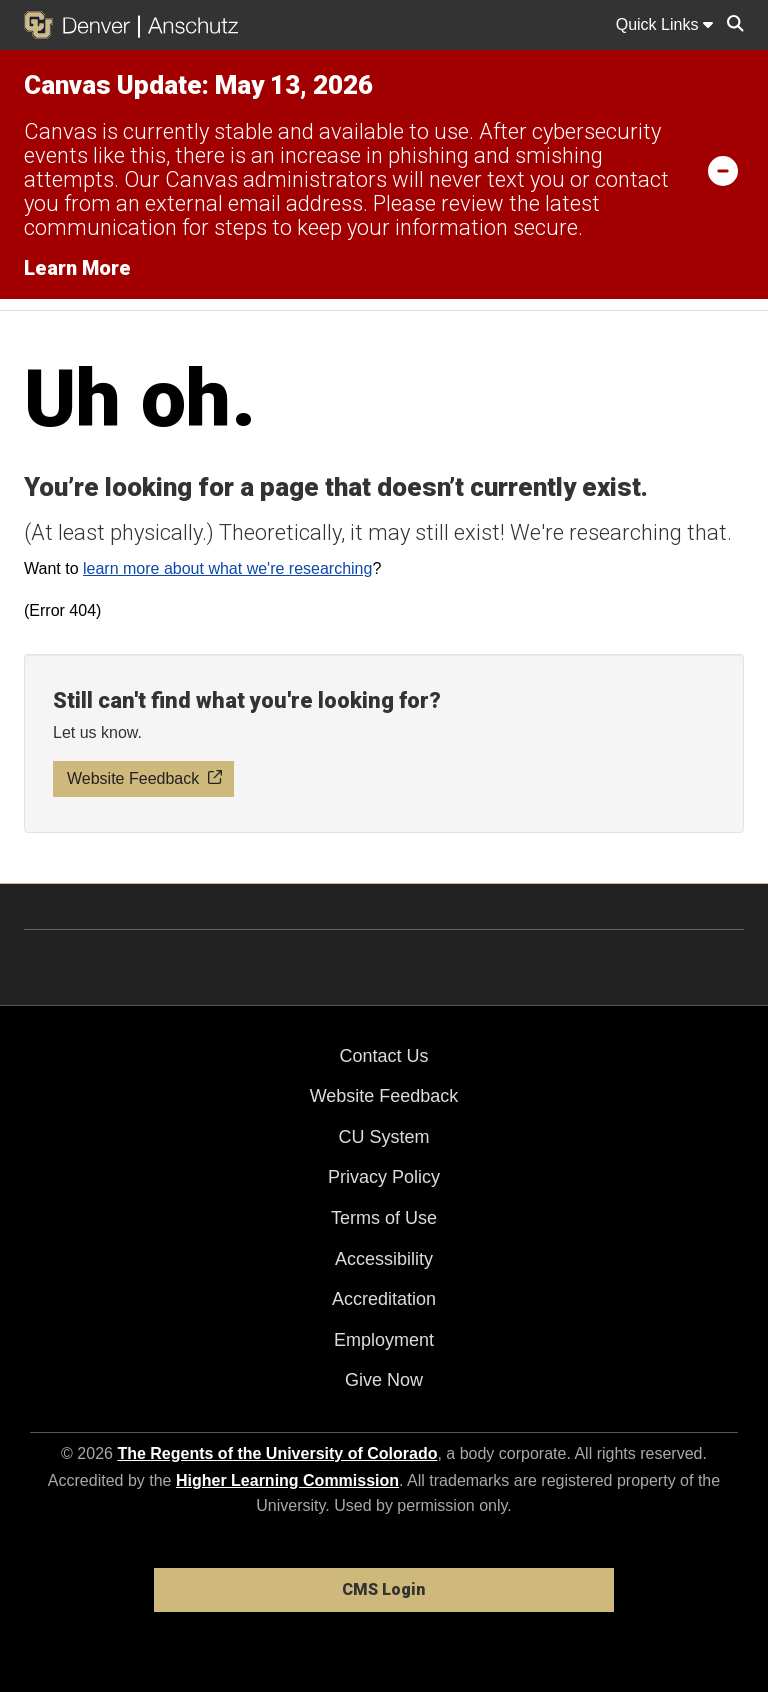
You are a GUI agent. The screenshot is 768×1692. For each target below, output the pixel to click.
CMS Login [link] (383, 1589)
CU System (383, 1137)
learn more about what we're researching (227, 568)
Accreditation (384, 1299)
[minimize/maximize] (723, 170)
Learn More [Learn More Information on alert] (77, 268)
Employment (384, 1340)
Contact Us (383, 1056)
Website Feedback (384, 1096)
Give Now (384, 1380)
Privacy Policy (384, 1177)
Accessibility (384, 1259)
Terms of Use (384, 1218)
